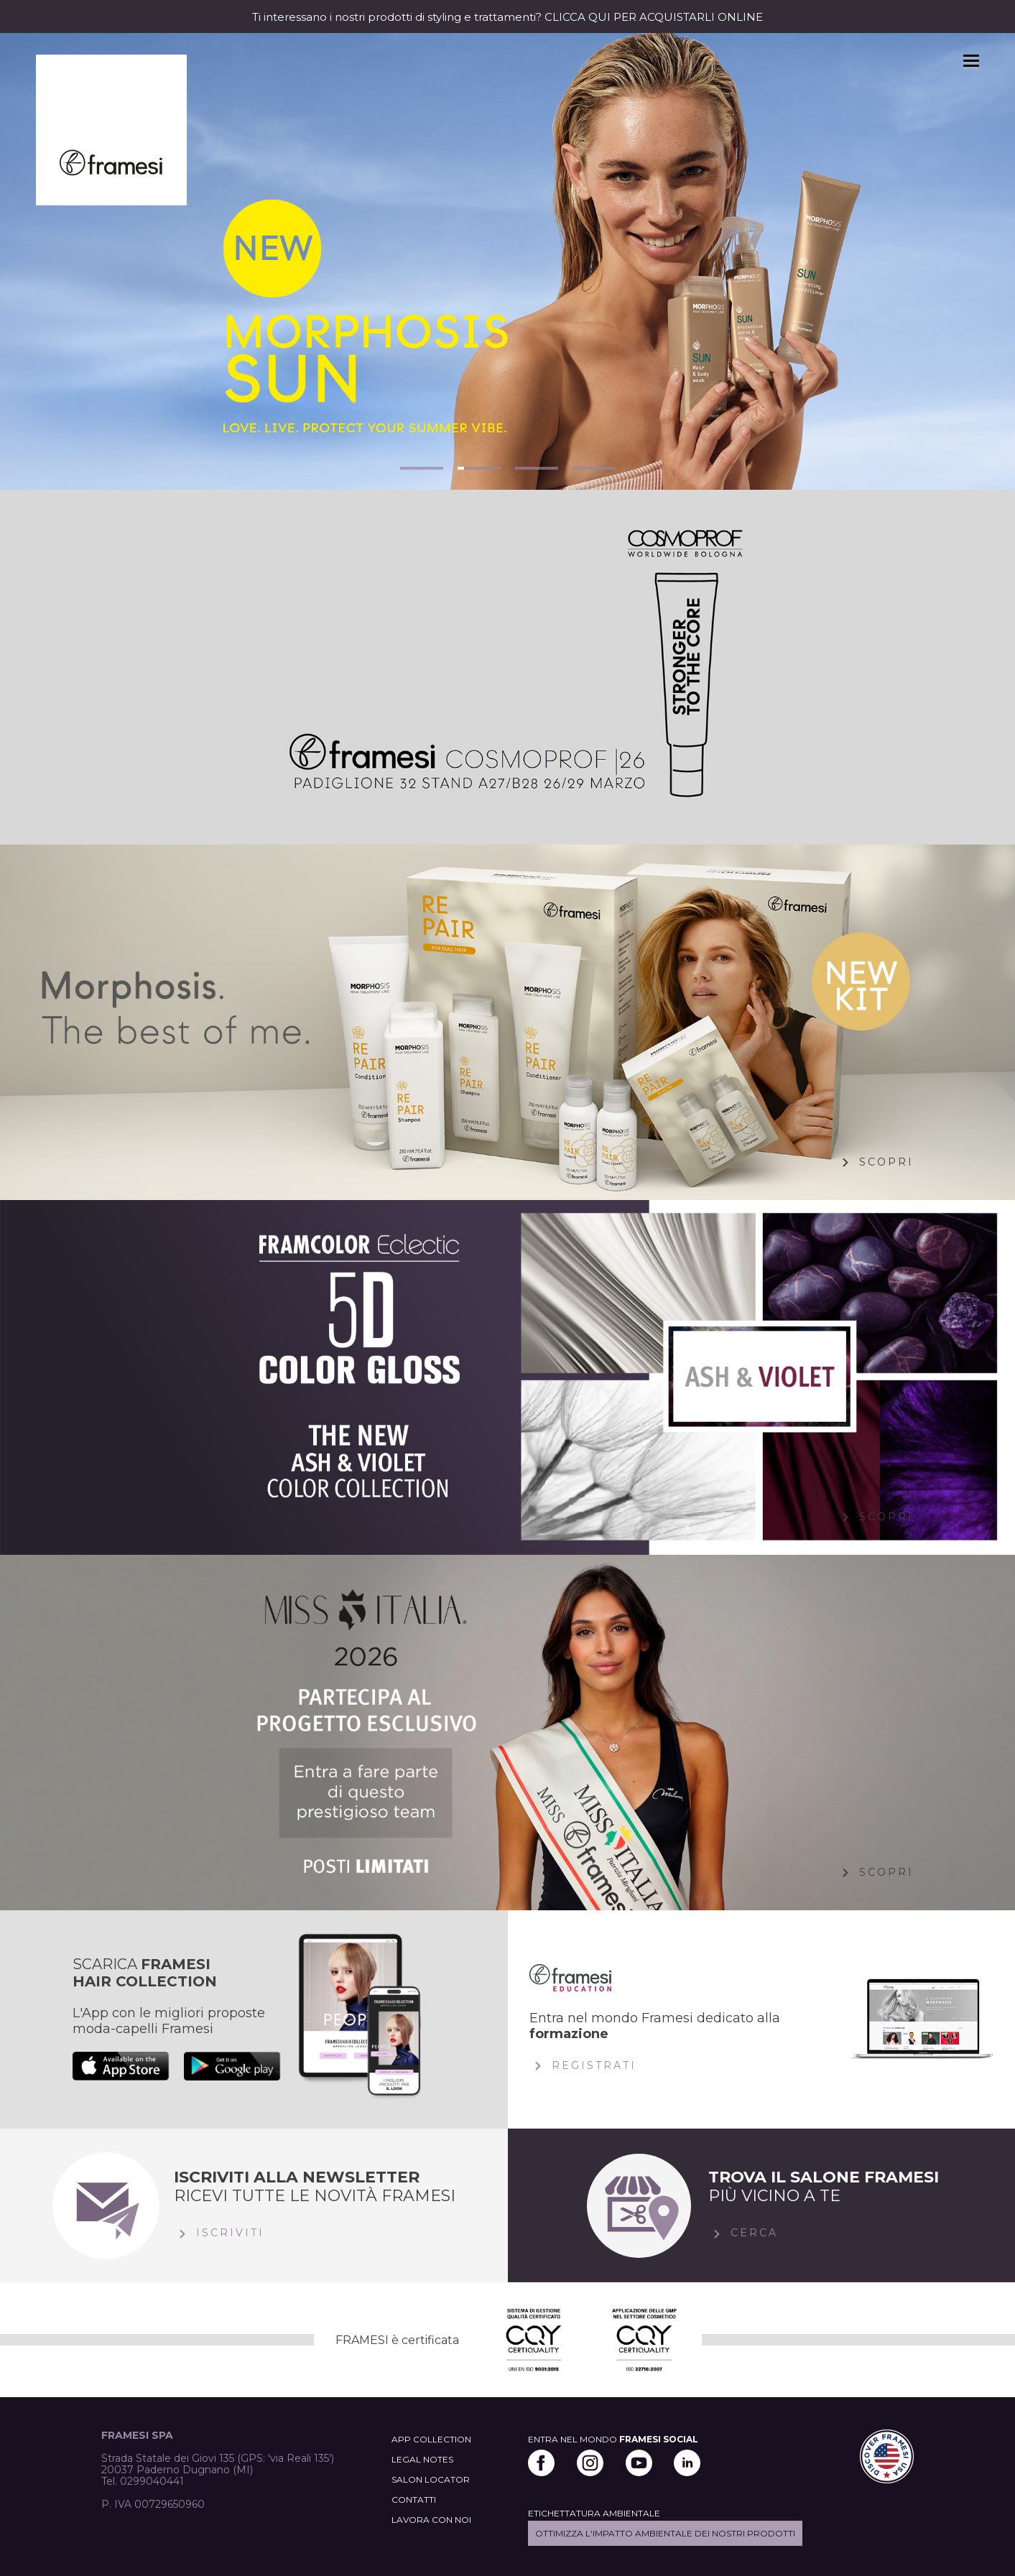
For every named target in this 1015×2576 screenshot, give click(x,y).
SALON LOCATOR (430, 2479)
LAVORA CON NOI (431, 2519)
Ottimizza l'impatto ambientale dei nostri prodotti (665, 2533)
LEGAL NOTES (422, 2459)
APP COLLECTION (431, 2439)
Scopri (875, 1162)
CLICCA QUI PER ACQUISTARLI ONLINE (653, 17)
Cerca (743, 2234)
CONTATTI (413, 2499)
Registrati (582, 2066)
